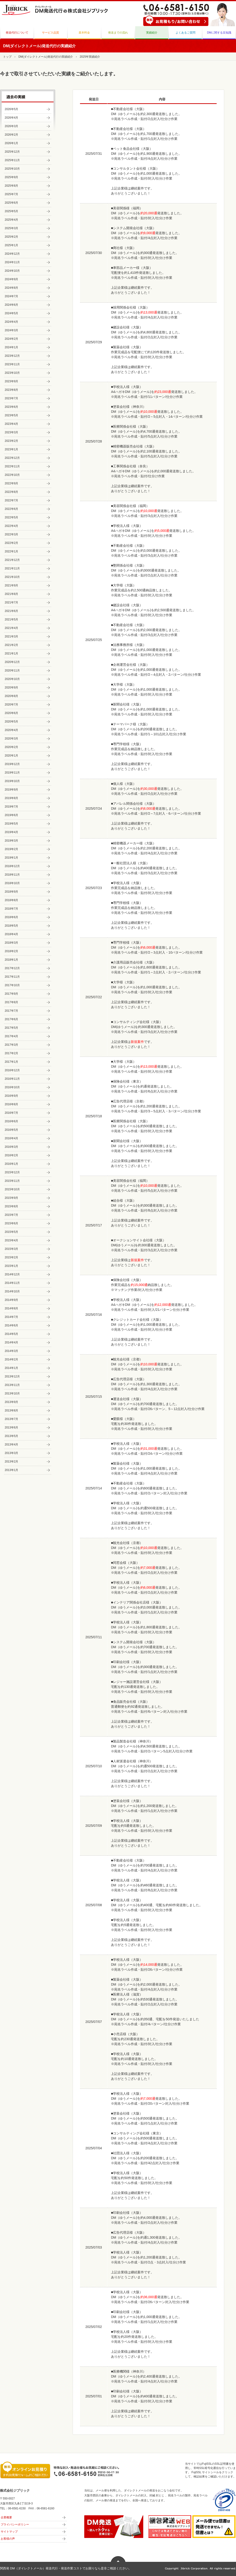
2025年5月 (11, 211)
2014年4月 (11, 1342)
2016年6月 (11, 1121)
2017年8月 (11, 1002)
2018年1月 (11, 959)
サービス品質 (50, 32)
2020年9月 (11, 687)
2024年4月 (11, 321)
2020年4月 (11, 730)
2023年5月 (11, 415)
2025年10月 (12, 168)
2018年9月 (11, 891)
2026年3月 (11, 126)
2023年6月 (11, 407)
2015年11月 (12, 1181)
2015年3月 (11, 1249)
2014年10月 (12, 1291)
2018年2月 (11, 951)
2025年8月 (11, 185)
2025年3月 (11, 228)
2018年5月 (11, 925)
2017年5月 (11, 1027)
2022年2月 (11, 543)
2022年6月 (11, 509)
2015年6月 (11, 1223)
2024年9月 (11, 279)
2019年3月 (11, 840)
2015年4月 (11, 1240)
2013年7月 (11, 1419)
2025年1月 (11, 245)
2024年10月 (12, 270)
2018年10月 (12, 883)
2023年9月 (11, 381)
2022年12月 (12, 458)
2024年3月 (11, 330)
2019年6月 (11, 815)
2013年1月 (11, 1470)
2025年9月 (11, 177)
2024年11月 (12, 262)
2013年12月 (12, 1376)
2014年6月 (11, 1325)
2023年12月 (12, 355)
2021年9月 (11, 585)
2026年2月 (11, 134)
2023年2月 (11, 441)
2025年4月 (11, 219)
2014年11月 (12, 1283)
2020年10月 (12, 679)
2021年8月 (11, 594)
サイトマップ (9, 2531)
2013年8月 (11, 1410)
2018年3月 (11, 942)
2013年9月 (11, 1402)
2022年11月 (12, 466)
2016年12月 (12, 1070)
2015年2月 (11, 1257)
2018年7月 (11, 908)
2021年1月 (11, 653)
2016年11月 (12, 1078)
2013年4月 (11, 1444)
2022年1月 (11, 551)
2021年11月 (12, 568)
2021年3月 (11, 636)
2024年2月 (11, 338)
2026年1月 (11, 143)
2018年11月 (12, 874)
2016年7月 (11, 1112)
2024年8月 (11, 287)
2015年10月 (12, 1189)
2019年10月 (12, 781)
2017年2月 (11, 1053)
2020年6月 (11, 713)
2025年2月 (11, 236)
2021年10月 (12, 577)
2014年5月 (11, 1334)
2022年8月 (11, 492)
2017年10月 (12, 985)
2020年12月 (12, 662)
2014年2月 (11, 1359)
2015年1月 (11, 1266)
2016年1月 (11, 1163)
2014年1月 (11, 1368)
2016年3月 (11, 1146)
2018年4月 (11, 934)
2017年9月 (11, 993)
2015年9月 (11, 1198)
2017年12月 (12, 968)
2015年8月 (11, 1206)
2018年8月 (11, 900)
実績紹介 (151, 32)
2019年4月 (11, 832)
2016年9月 (11, 1095)
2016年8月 (11, 1104)
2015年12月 (12, 1172)
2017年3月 (11, 1044)
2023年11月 (12, 364)
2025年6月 (11, 202)
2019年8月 (11, 798)
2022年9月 (11, 483)
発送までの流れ (118, 32)
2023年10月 (12, 372)
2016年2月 (11, 1155)
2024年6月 (11, 304)
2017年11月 (12, 976)
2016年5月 (11, 1129)
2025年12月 (12, 151)
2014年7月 (11, 1317)
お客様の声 (8, 2538)
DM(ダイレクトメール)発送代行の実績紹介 (45, 56)
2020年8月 (11, 696)
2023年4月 (11, 424)
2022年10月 (12, 475)
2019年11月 (12, 772)
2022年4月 (11, 526)
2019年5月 (11, 823)
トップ (7, 56)
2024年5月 (11, 313)
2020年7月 (11, 704)
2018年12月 (12, 866)
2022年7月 (11, 500)
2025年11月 (12, 160)
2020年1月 (11, 755)
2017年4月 (11, 1036)
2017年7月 (11, 1010)
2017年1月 (11, 1061)
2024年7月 (11, 296)
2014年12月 (12, 1274)
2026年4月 (11, 117)
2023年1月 (11, 449)
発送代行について (17, 32)
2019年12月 (12, 764)
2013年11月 (12, 1385)
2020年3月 (11, 738)
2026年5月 (11, 109)
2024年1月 (11, 347)
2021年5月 (11, 619)
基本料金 (84, 32)
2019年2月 (11, 849)
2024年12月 (12, 253)
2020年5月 (11, 721)
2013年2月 (11, 1461)
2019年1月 (11, 857)
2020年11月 (12, 670)
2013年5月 (11, 1436)
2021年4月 (11, 628)
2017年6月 (11, 1019)
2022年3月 (11, 534)
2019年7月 (11, 806)
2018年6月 (11, 917)
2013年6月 (11, 1427)
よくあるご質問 (185, 32)
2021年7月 (11, 602)
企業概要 (6, 2517)
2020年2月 (11, 747)
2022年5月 (11, 517)
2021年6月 (11, 611)
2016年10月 (12, 1087)
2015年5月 (11, 1232)
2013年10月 (12, 1393)
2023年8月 (11, 389)
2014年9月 (11, 1300)
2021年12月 (12, 560)
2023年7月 (11, 398)
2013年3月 (11, 1453)
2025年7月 (11, 194)
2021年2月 (11, 645)
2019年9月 (11, 789)
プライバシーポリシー (15, 2524)
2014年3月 (11, 1351)
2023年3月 (11, 432)
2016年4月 (11, 1138)
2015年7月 (11, 1215)
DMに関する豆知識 (219, 32)
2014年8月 (11, 1308)
